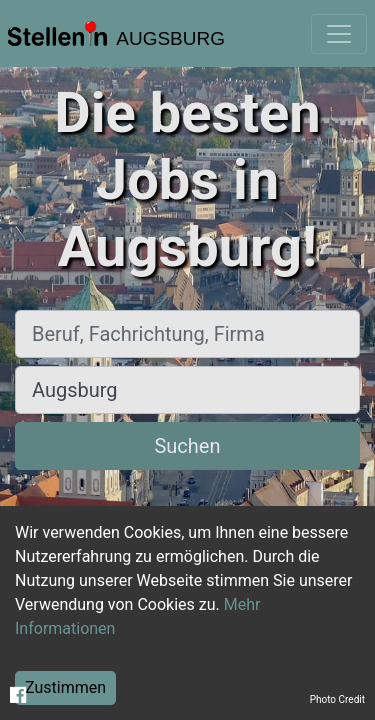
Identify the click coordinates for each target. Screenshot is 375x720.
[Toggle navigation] (339, 34)
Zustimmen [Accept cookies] (65, 687)
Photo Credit (337, 699)
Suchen (187, 446)
